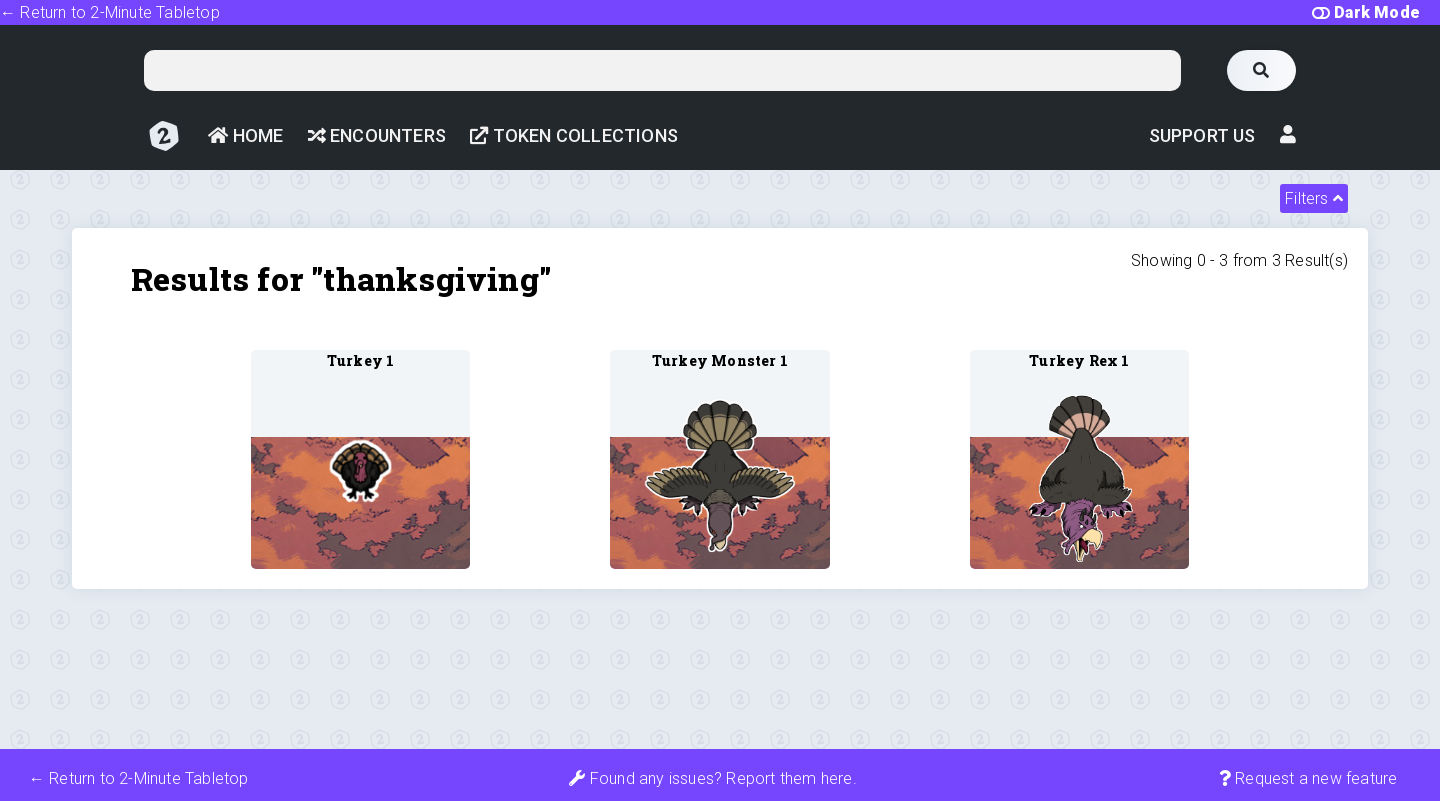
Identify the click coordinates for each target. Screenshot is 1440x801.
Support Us (1202, 135)
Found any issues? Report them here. (712, 778)
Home (245, 135)
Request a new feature (1308, 778)
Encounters (377, 135)
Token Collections (574, 135)
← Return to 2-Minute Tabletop (110, 12)
